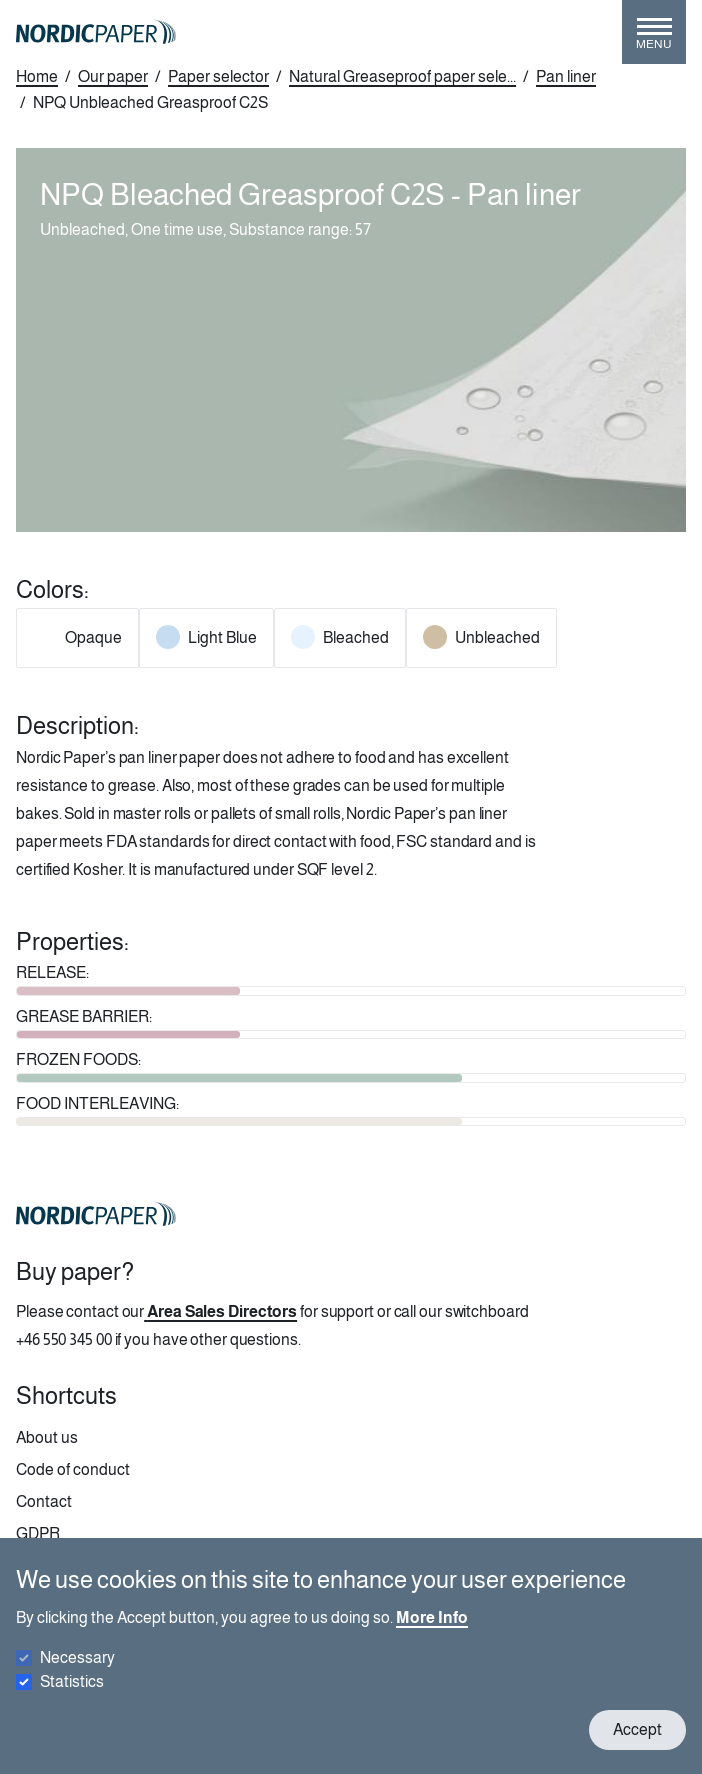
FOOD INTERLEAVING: (97, 1103)
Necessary (77, 1657)
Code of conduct (73, 1469)
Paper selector (218, 76)
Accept (637, 1729)
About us (47, 1437)
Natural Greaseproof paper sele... (402, 76)
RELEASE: (52, 972)
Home (37, 76)
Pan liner (566, 76)
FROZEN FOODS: (78, 1059)
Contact (44, 1501)
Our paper (113, 76)
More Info (432, 1617)
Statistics (72, 1681)
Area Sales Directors (222, 1311)
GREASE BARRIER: (84, 1016)
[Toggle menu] (654, 40)
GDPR (38, 1533)
